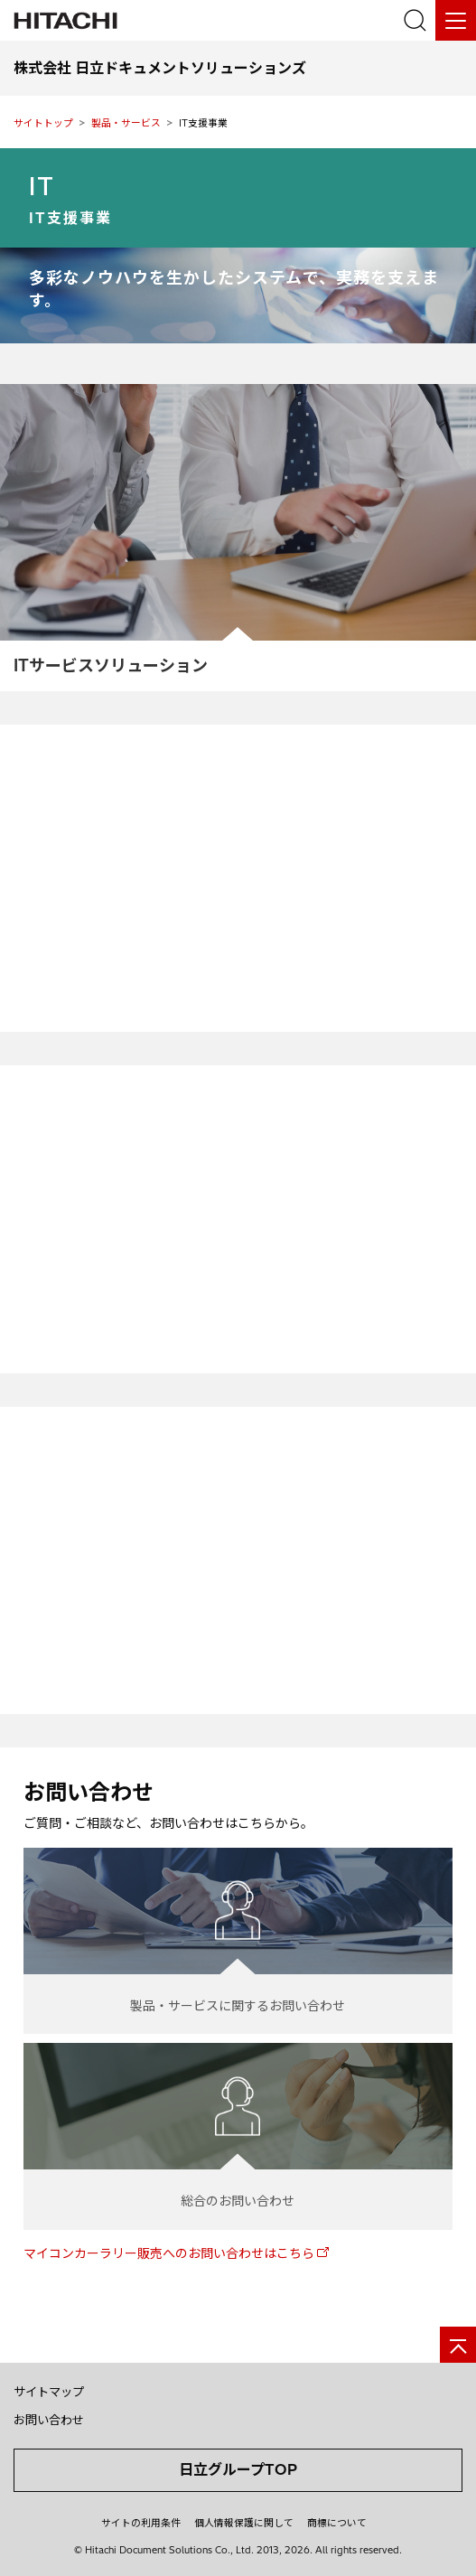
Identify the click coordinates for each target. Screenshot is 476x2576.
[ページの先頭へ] (458, 2345)
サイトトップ (43, 123)
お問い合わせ (49, 2419)
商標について (337, 2522)
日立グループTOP (238, 2469)
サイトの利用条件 (141, 2522)
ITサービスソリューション (111, 665)
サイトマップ (49, 2391)
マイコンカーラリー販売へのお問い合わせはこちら (168, 2253)
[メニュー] (455, 20)
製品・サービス (126, 123)
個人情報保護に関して (244, 2522)
